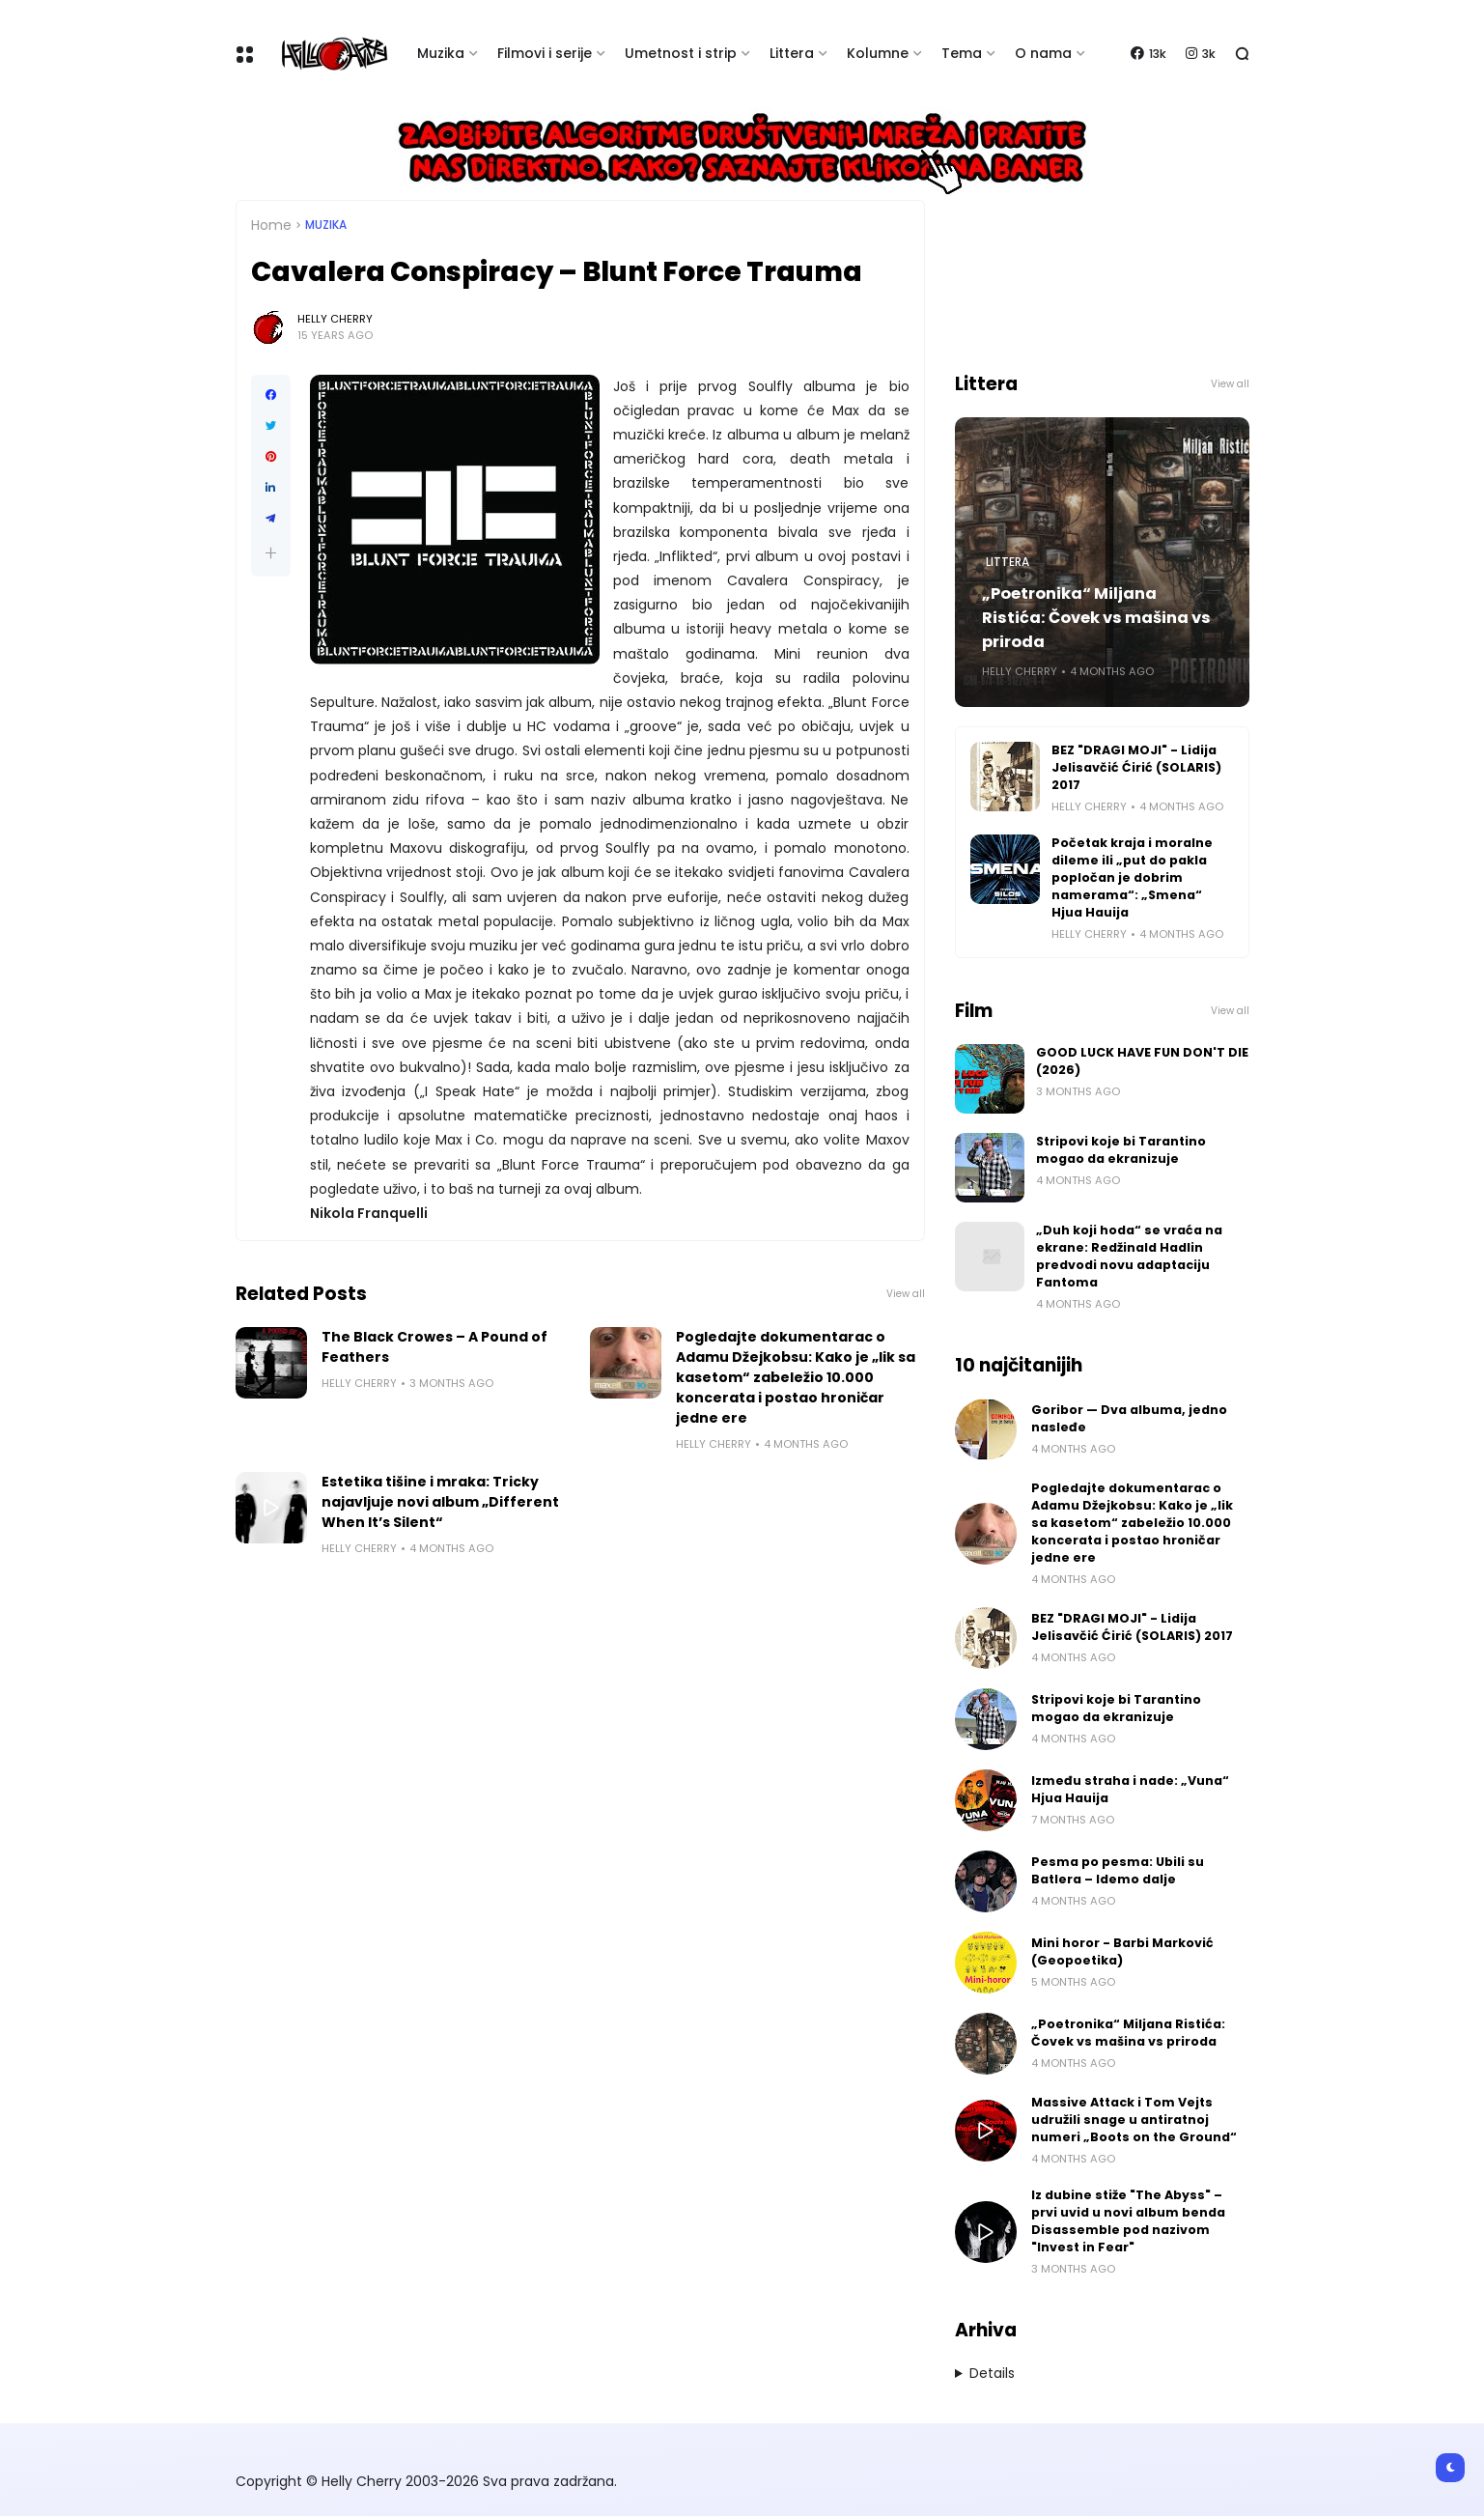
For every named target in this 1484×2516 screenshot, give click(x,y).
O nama (1043, 53)
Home (271, 225)
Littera (792, 53)
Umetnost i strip (681, 53)
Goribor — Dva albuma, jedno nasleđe (1129, 1418)
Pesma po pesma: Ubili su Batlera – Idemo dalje (1117, 1870)
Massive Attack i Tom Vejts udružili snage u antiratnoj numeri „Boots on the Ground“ (1134, 2119)
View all (905, 1293)
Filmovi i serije (544, 53)
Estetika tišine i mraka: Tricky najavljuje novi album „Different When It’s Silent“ (440, 1502)
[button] (271, 553)
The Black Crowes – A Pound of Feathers (434, 1347)
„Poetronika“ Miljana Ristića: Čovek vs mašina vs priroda (1096, 617)
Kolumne (878, 53)
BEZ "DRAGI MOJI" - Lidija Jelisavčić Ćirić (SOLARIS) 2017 (1136, 767)
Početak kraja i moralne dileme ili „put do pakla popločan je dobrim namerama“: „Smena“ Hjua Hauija (1132, 877)
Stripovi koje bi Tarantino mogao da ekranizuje (1121, 1150)
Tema (961, 53)
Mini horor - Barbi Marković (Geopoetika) (1122, 1951)
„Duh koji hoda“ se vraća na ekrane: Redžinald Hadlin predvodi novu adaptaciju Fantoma (1129, 1256)
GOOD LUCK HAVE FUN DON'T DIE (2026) (1142, 1061)
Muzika (440, 53)
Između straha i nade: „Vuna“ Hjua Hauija (1130, 1789)
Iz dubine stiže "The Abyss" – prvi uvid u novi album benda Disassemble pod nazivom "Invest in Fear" (1128, 2221)
